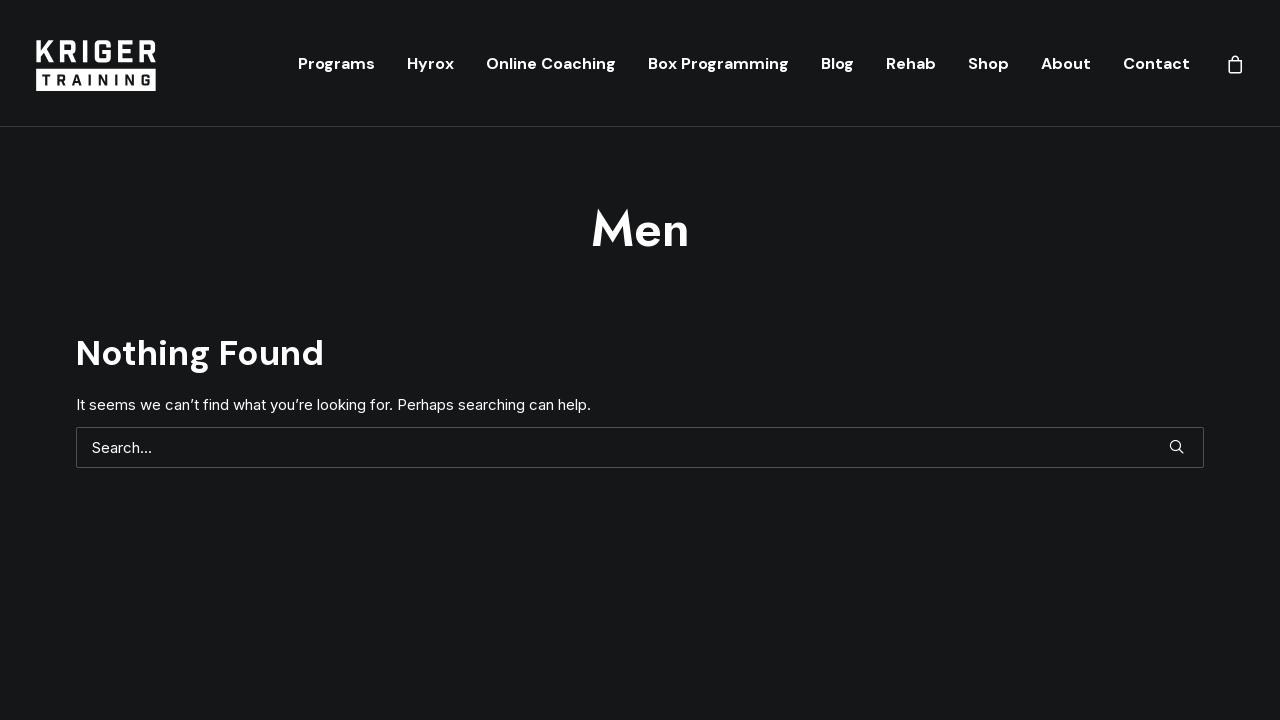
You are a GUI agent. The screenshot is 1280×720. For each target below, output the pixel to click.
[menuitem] (336, 63)
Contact (1156, 63)
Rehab (911, 63)
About (1066, 63)
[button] (1176, 446)
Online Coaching (551, 63)
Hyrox (430, 63)
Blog (837, 63)
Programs (336, 63)
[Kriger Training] (95, 63)
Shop (988, 63)
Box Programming (718, 63)
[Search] (640, 447)
